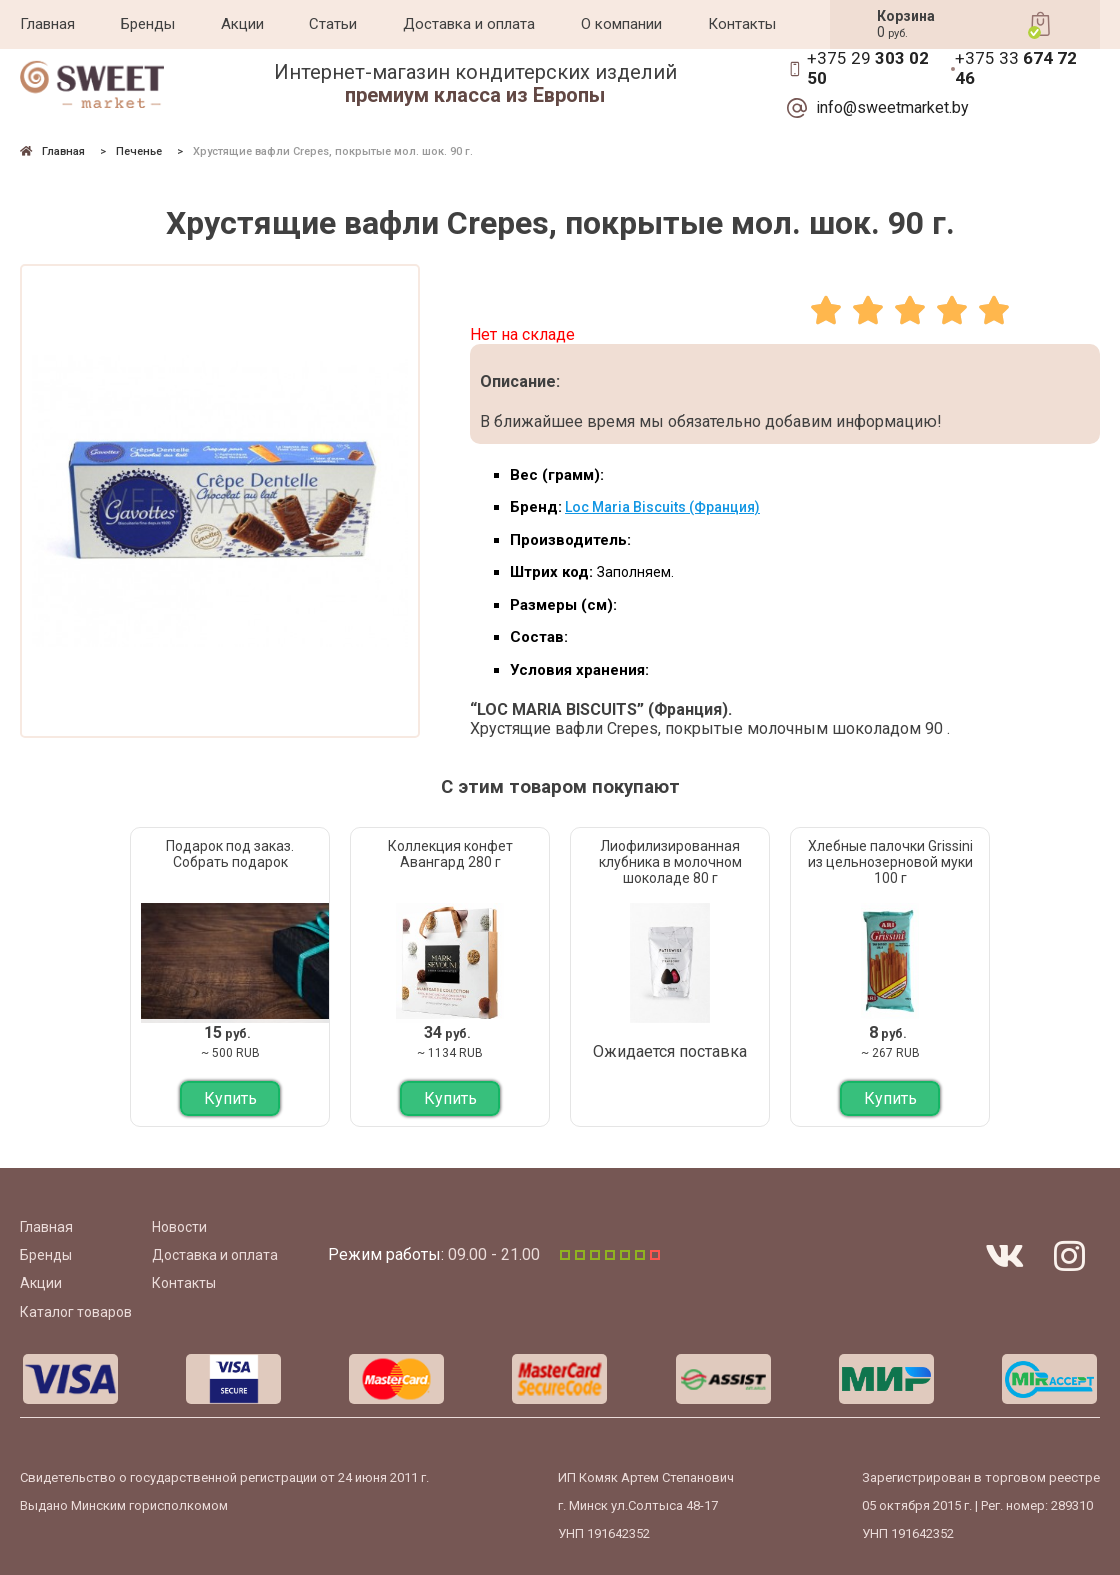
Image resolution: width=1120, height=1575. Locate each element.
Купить (230, 1098)
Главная (47, 24)
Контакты (742, 24)
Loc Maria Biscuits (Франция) (662, 507)
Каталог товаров (76, 1312)
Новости (179, 1227)
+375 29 (868, 68)
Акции (242, 24)
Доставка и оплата (469, 24)
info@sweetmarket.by (892, 108)
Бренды (148, 24)
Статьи (333, 24)
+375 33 (1016, 68)
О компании (621, 24)
